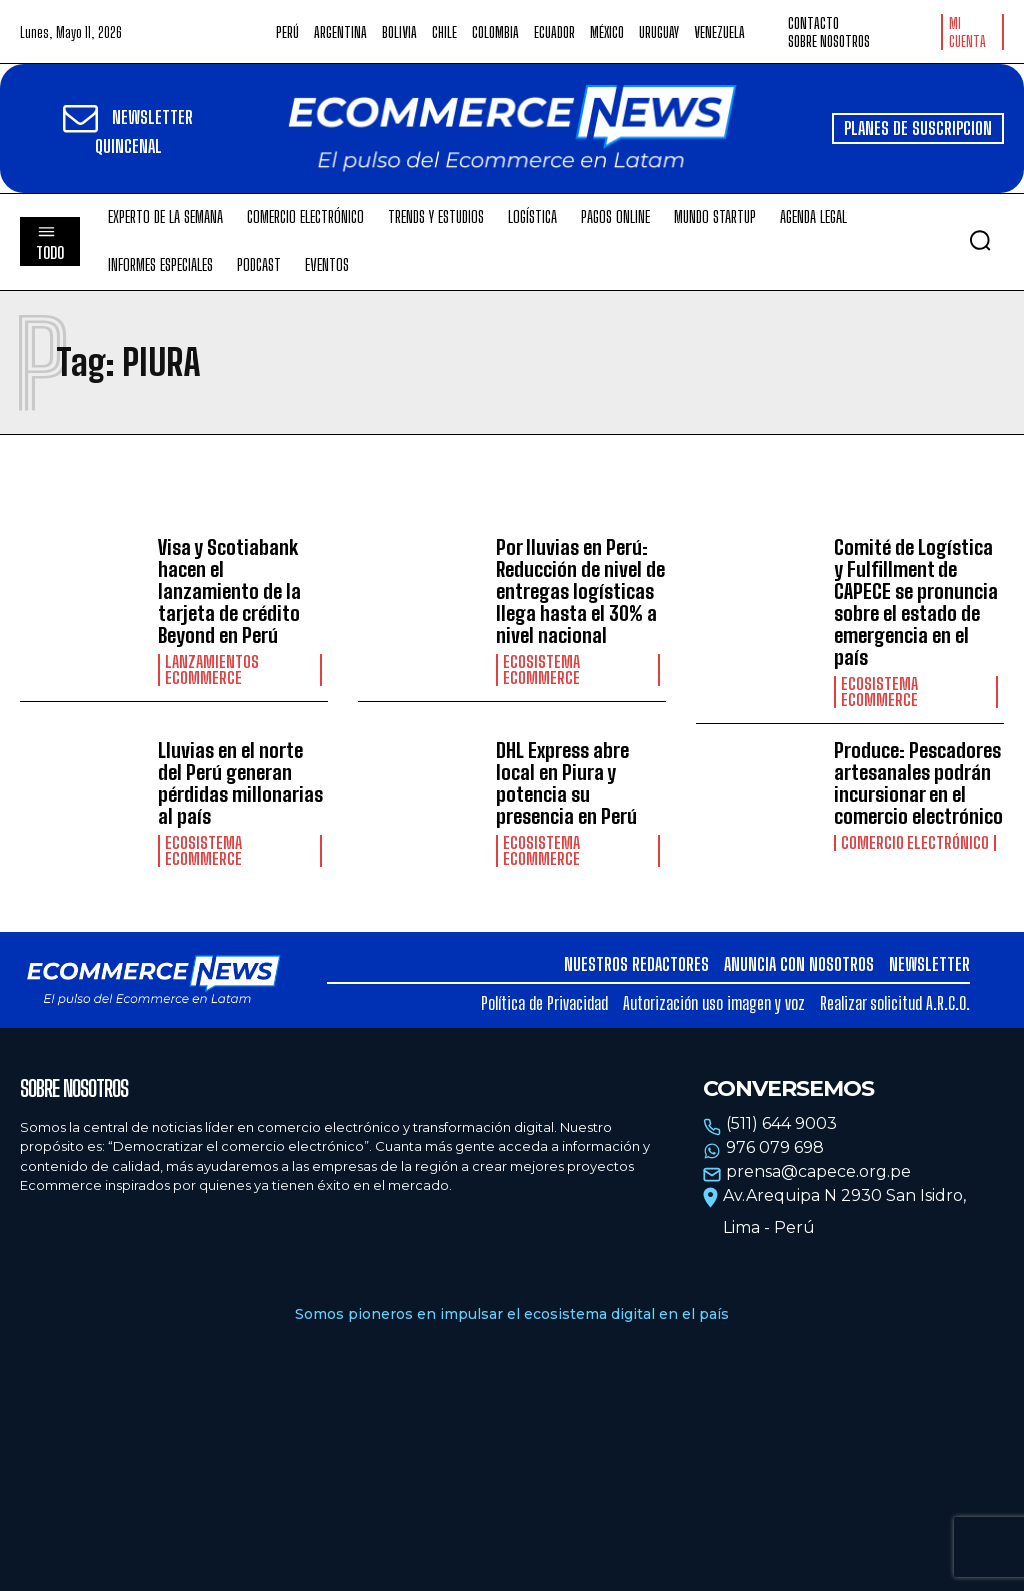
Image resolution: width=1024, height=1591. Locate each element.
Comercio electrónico (915, 843)
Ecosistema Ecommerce (541, 670)
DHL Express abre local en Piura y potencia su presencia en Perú (566, 783)
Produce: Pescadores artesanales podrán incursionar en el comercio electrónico (918, 783)
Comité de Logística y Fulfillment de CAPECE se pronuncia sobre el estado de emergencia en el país (916, 602)
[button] (980, 240)
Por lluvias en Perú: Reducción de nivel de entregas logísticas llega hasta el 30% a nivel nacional (580, 591)
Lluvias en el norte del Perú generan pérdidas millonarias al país (240, 783)
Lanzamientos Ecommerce (212, 670)
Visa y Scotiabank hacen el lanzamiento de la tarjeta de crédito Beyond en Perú (229, 591)
